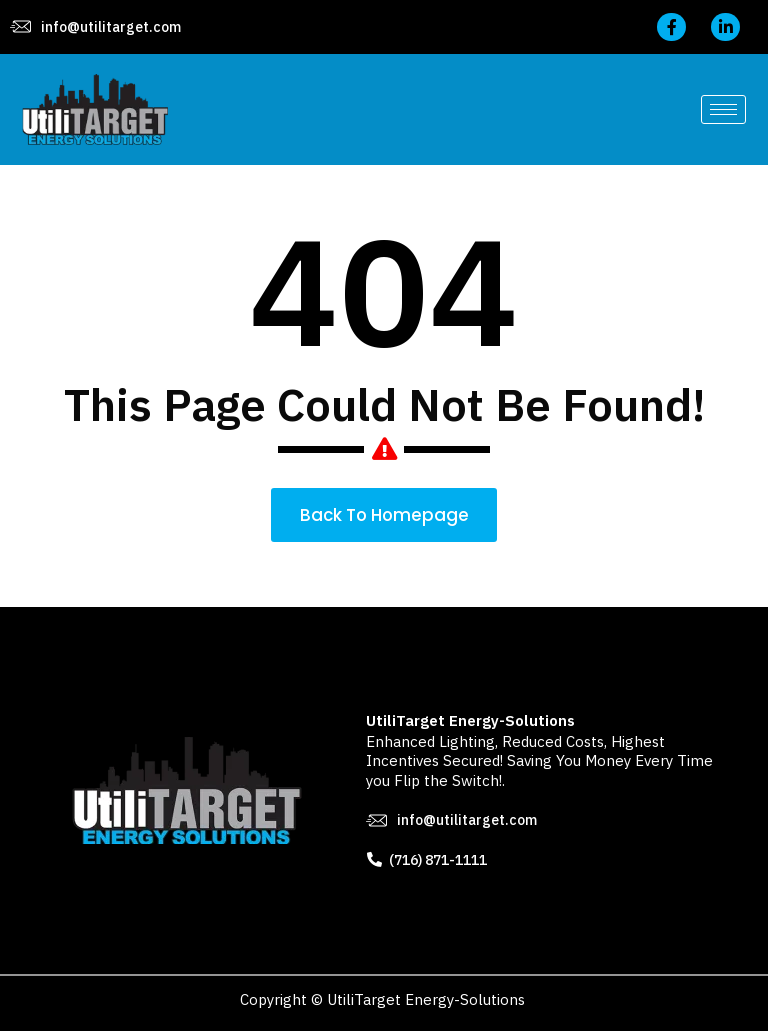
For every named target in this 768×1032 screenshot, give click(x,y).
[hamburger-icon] (723, 109)
